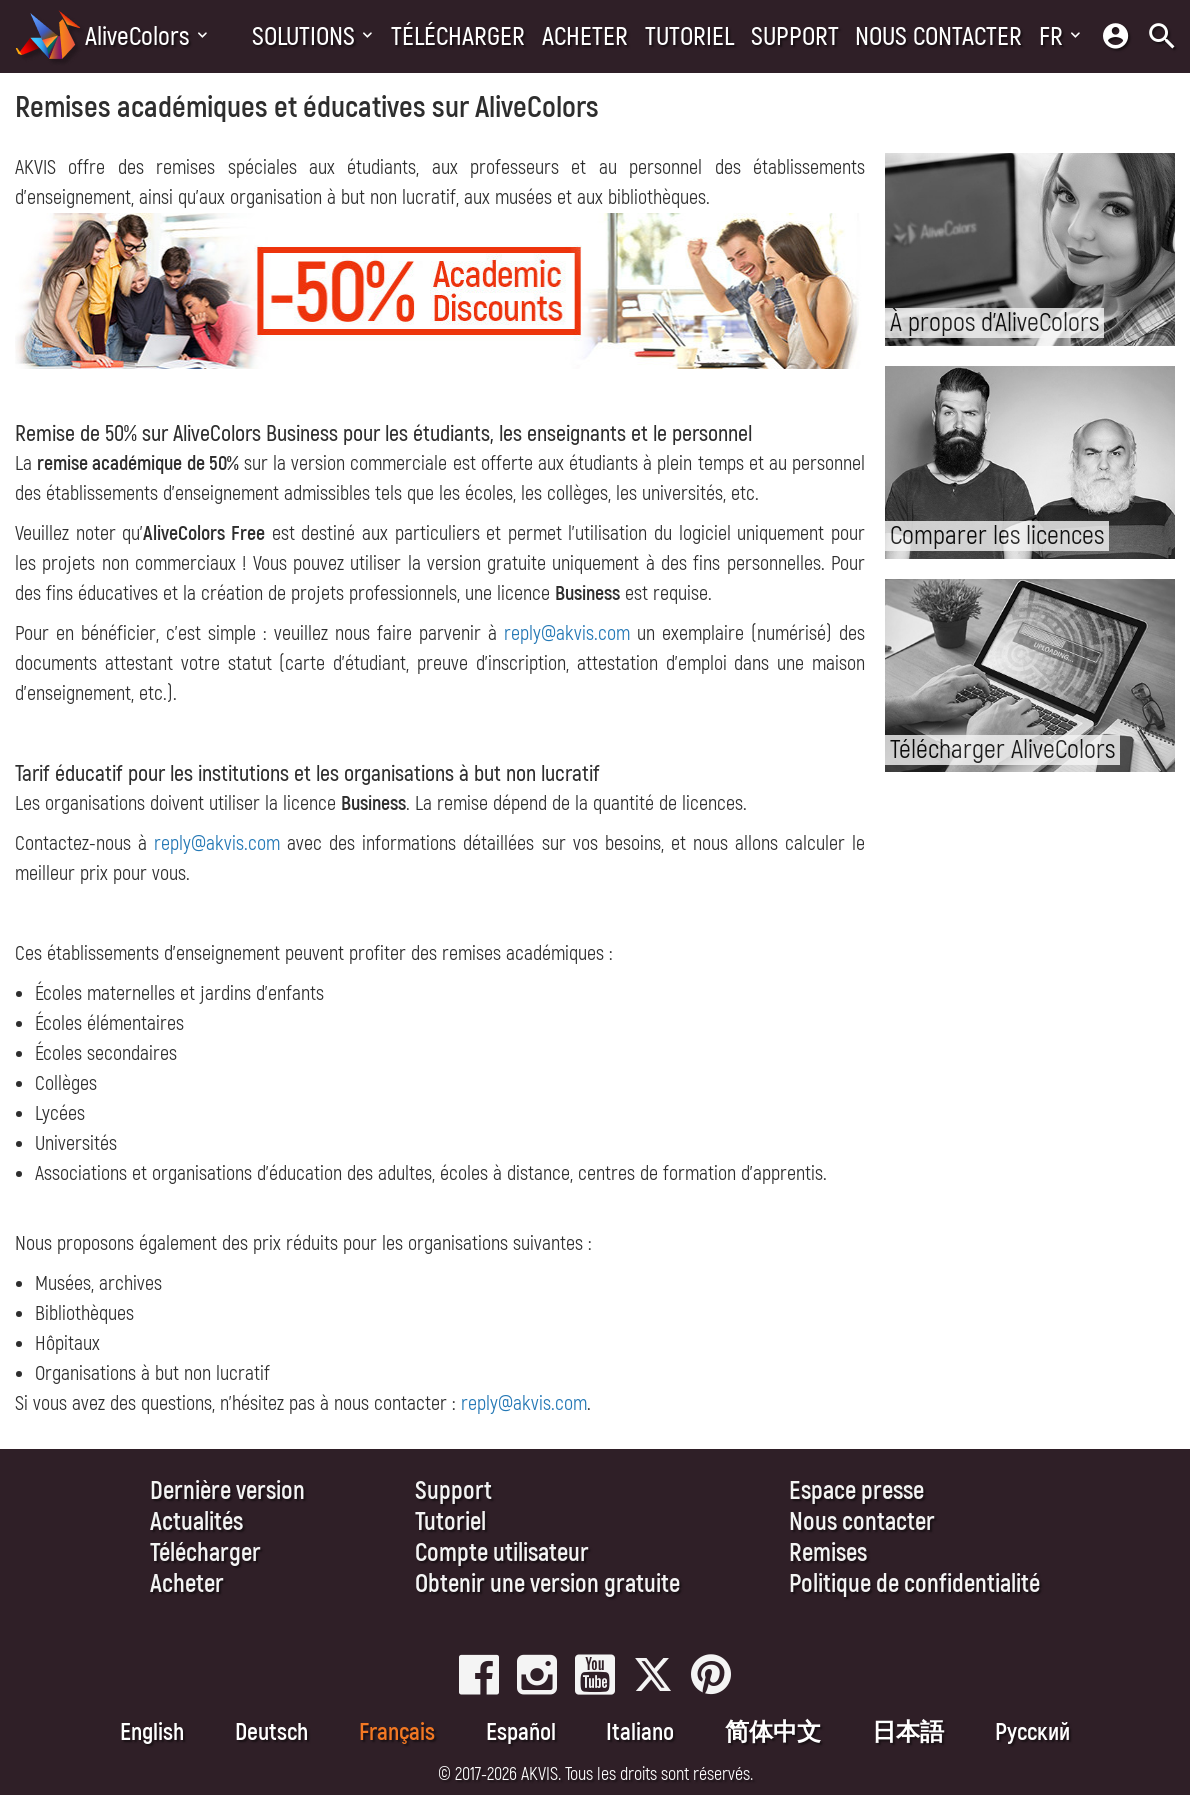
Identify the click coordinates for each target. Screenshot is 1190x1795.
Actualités (196, 1522)
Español (521, 1732)
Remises (828, 1553)
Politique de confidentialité (914, 1584)
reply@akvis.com (567, 633)
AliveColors (137, 37)
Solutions (303, 37)
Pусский (1032, 1732)
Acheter (585, 37)
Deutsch (271, 1732)
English (152, 1732)
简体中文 (773, 1732)
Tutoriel (689, 37)
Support (795, 37)
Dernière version (227, 1491)
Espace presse (856, 1491)
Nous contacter (938, 37)
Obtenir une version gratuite (547, 1584)
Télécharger (458, 37)
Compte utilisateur (502, 1553)
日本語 (908, 1732)
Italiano (640, 1732)
